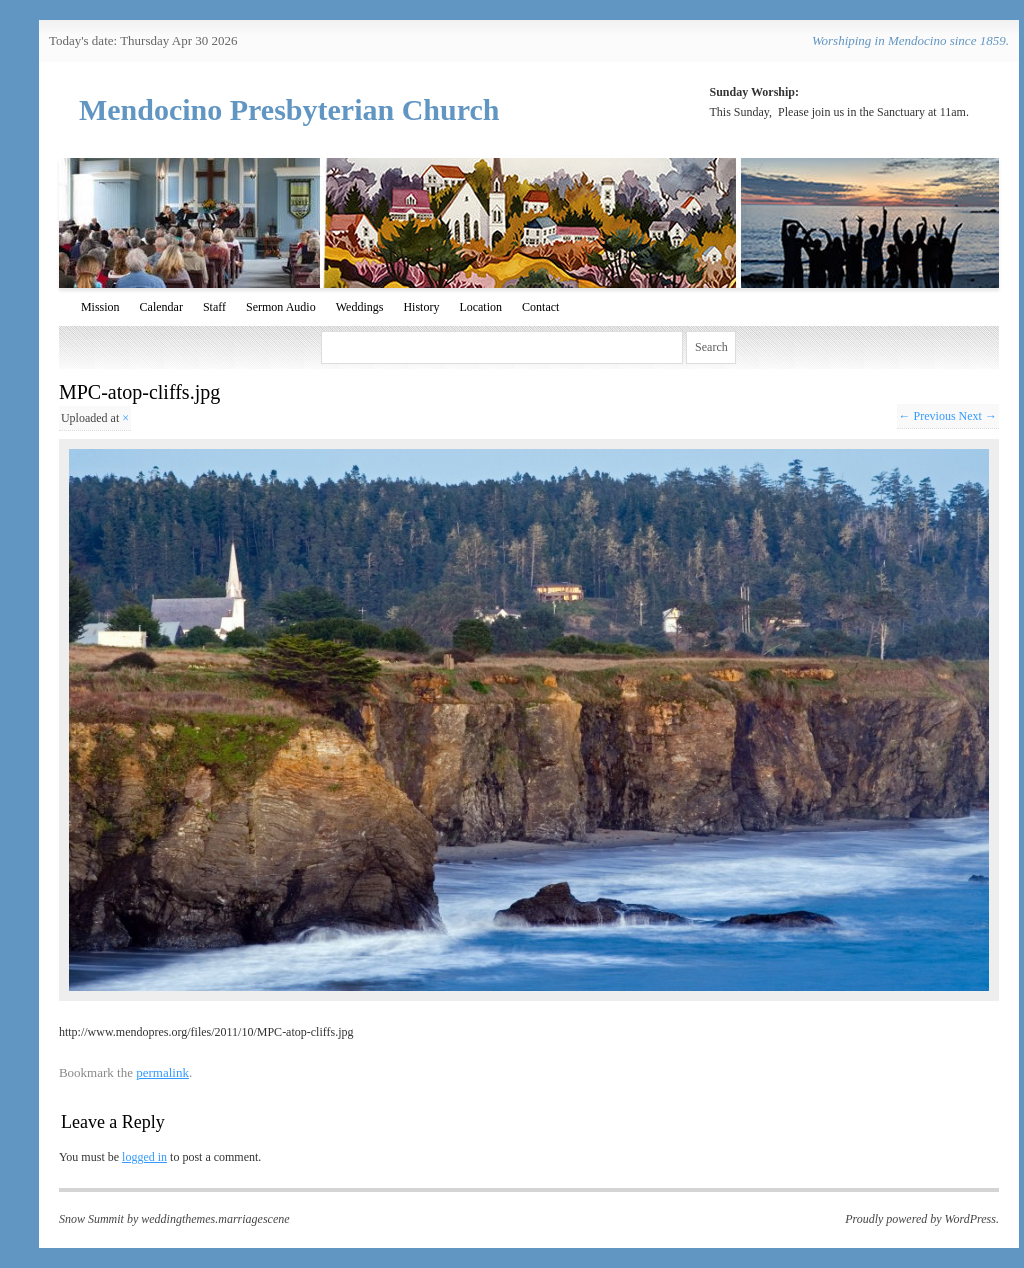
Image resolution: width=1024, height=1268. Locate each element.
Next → (978, 416)
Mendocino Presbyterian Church (289, 109)
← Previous (927, 416)
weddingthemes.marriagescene (215, 1219)
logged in (144, 1157)
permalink (162, 1072)
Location (480, 307)
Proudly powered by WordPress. (922, 1219)
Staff (214, 307)
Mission (100, 307)
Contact (540, 307)
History (421, 307)
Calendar (161, 307)
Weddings (360, 307)
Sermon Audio (281, 307)
